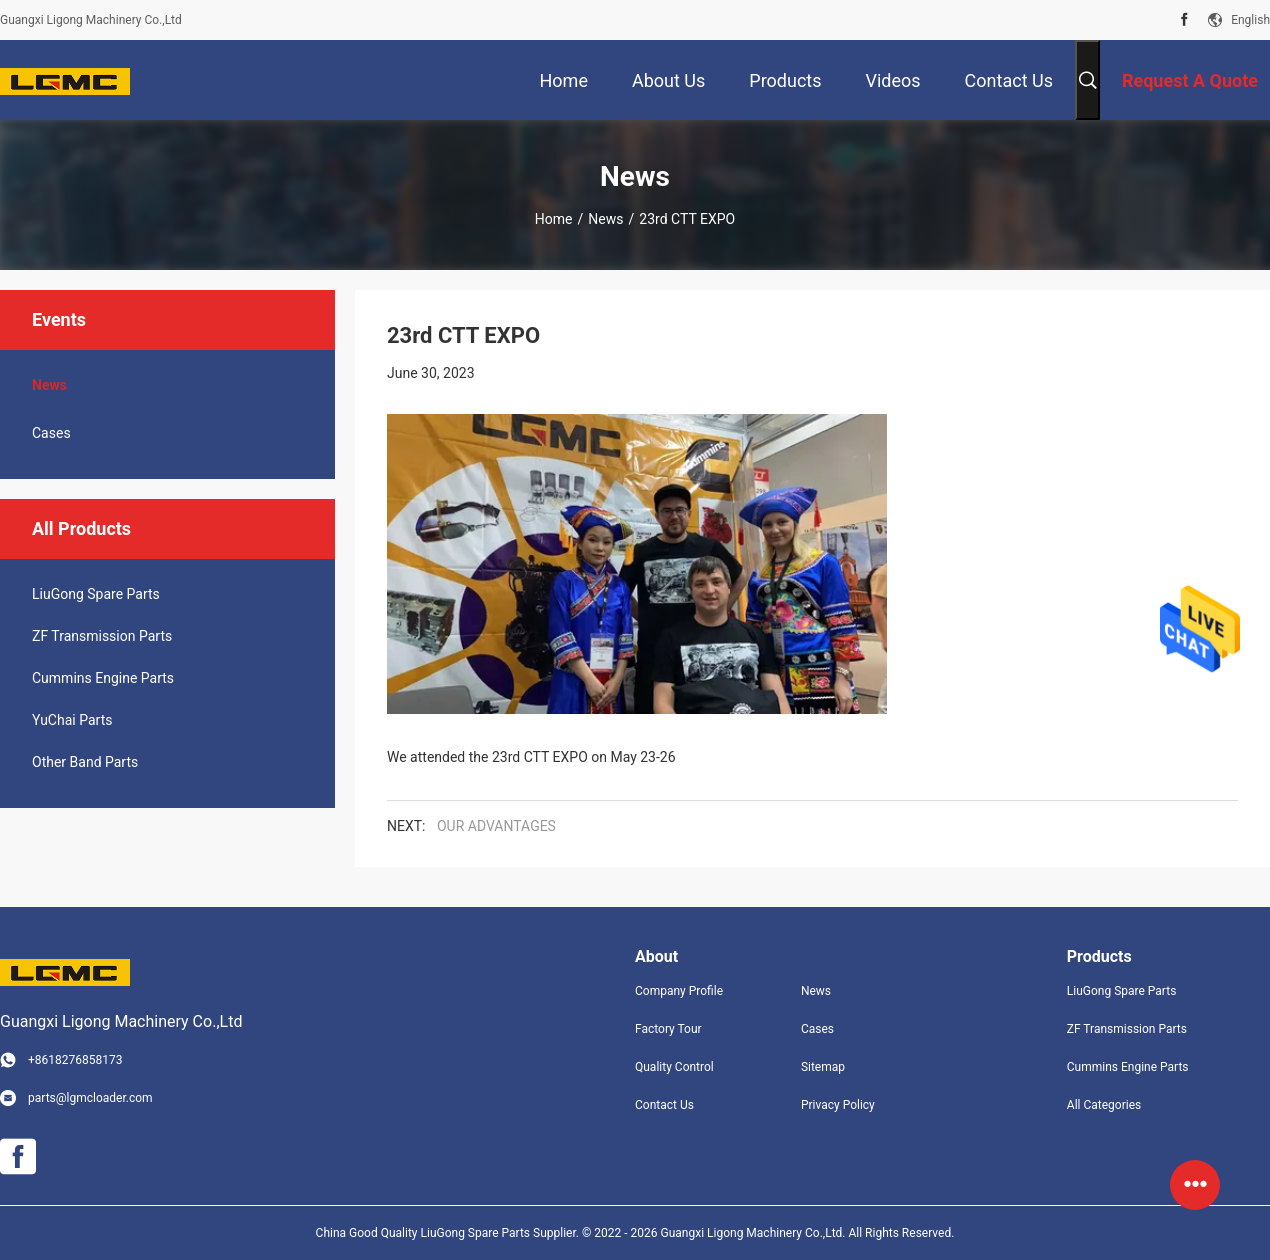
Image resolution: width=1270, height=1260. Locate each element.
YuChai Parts (72, 720)
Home (554, 219)
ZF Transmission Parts (102, 636)
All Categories (1104, 1105)
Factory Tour (668, 1029)
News (605, 219)
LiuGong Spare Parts (96, 594)
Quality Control (674, 1067)
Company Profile (679, 991)
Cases (51, 433)
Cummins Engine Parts (103, 678)
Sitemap (823, 1067)
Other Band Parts (85, 762)
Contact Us (664, 1105)
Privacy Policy (838, 1105)
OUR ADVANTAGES (496, 826)
